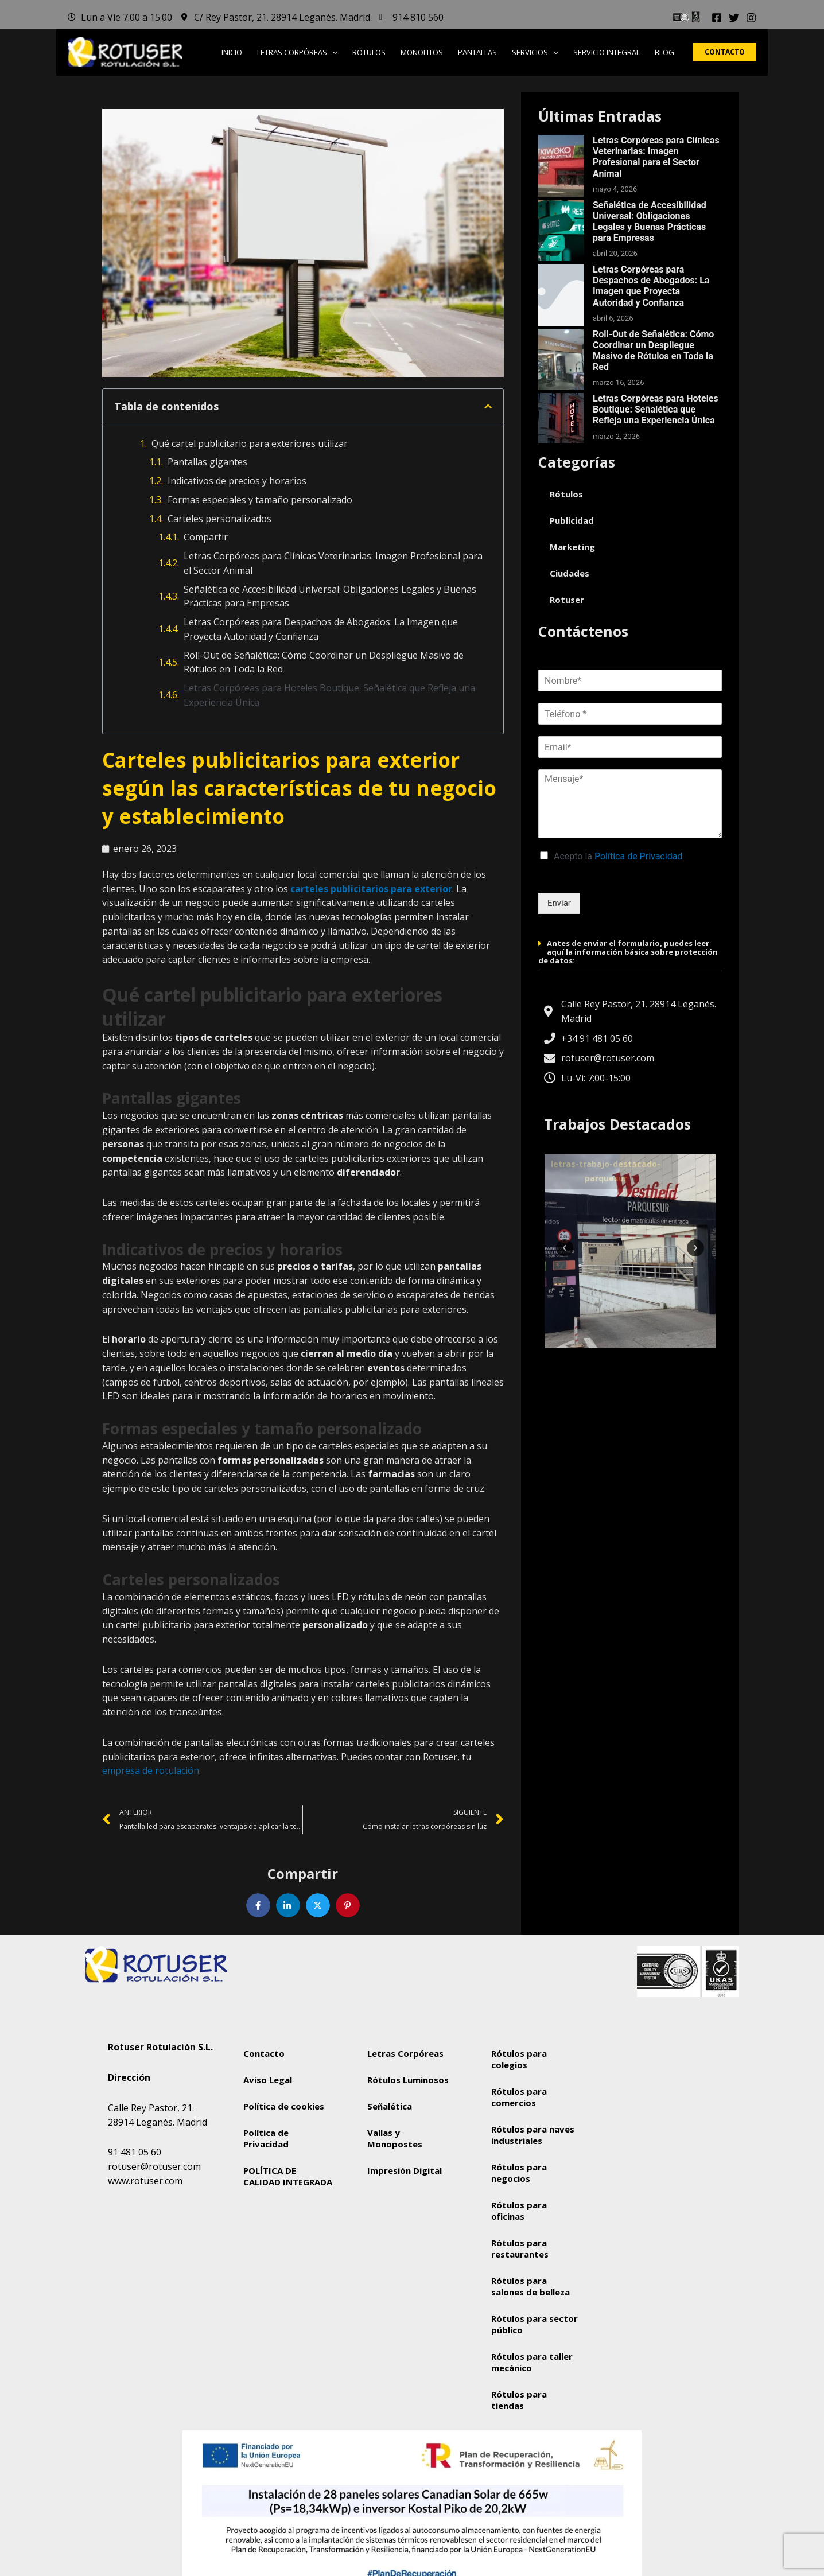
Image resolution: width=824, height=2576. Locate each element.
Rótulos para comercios (519, 2096)
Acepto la (618, 856)
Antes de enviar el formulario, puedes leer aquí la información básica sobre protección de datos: (628, 952)
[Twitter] (734, 18)
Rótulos (566, 494)
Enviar (559, 903)
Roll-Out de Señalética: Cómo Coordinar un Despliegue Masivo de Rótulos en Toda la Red (324, 662)
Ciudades (569, 573)
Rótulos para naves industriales (532, 2134)
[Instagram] (751, 18)
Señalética (389, 2106)
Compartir (206, 537)
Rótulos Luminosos (408, 2079)
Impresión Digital (404, 2170)
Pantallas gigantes (207, 462)
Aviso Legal (267, 2079)
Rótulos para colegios (519, 2059)
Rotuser (567, 599)
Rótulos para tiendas (519, 2399)
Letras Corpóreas (405, 2053)
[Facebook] (717, 18)
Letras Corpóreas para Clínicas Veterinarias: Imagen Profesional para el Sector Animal (333, 563)
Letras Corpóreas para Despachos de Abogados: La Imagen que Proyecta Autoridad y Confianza (321, 629)
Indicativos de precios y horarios (237, 480)
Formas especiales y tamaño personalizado (260, 499)
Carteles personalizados (219, 518)
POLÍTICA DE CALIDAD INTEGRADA (287, 2176)
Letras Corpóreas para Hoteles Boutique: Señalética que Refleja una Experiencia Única (329, 695)
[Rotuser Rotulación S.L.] (660, 2123)
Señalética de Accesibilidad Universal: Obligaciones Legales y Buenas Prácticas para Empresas (330, 596)
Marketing (572, 546)
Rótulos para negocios (519, 2172)
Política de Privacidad (638, 856)
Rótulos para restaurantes (520, 2248)
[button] (332, 52)
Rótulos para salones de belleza (530, 2286)
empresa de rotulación (150, 1770)
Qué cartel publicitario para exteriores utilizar (249, 443)
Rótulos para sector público (534, 2324)
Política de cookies (283, 2106)
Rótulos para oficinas (519, 2210)
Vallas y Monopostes (394, 2138)
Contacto (264, 2053)
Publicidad (572, 520)
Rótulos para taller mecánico (532, 2362)
